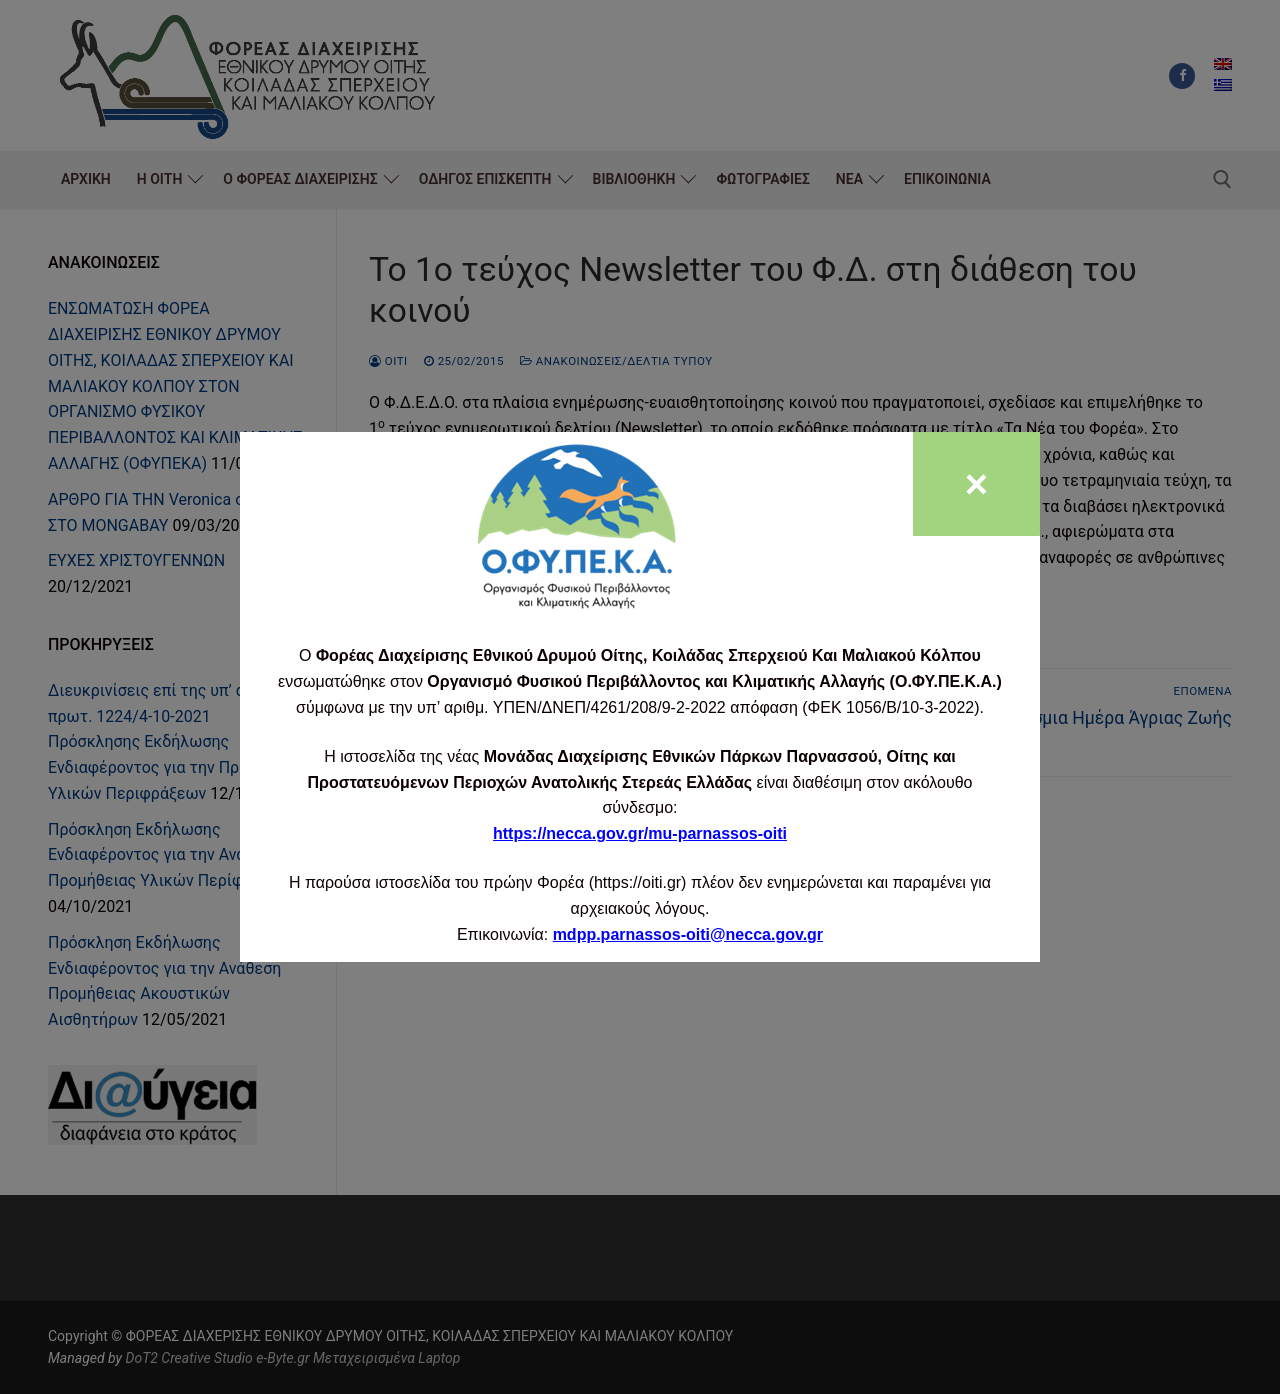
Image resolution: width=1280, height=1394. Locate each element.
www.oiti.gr (569, 531)
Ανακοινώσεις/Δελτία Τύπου (616, 361)
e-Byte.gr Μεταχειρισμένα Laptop (358, 1358)
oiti (388, 361)
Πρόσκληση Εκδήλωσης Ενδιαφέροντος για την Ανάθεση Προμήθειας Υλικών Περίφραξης (167, 855)
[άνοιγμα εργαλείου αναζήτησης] (1222, 179)
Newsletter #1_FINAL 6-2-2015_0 (486, 632)
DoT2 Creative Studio (188, 1358)
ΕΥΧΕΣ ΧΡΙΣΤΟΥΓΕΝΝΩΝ (136, 560)
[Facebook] (1182, 76)
